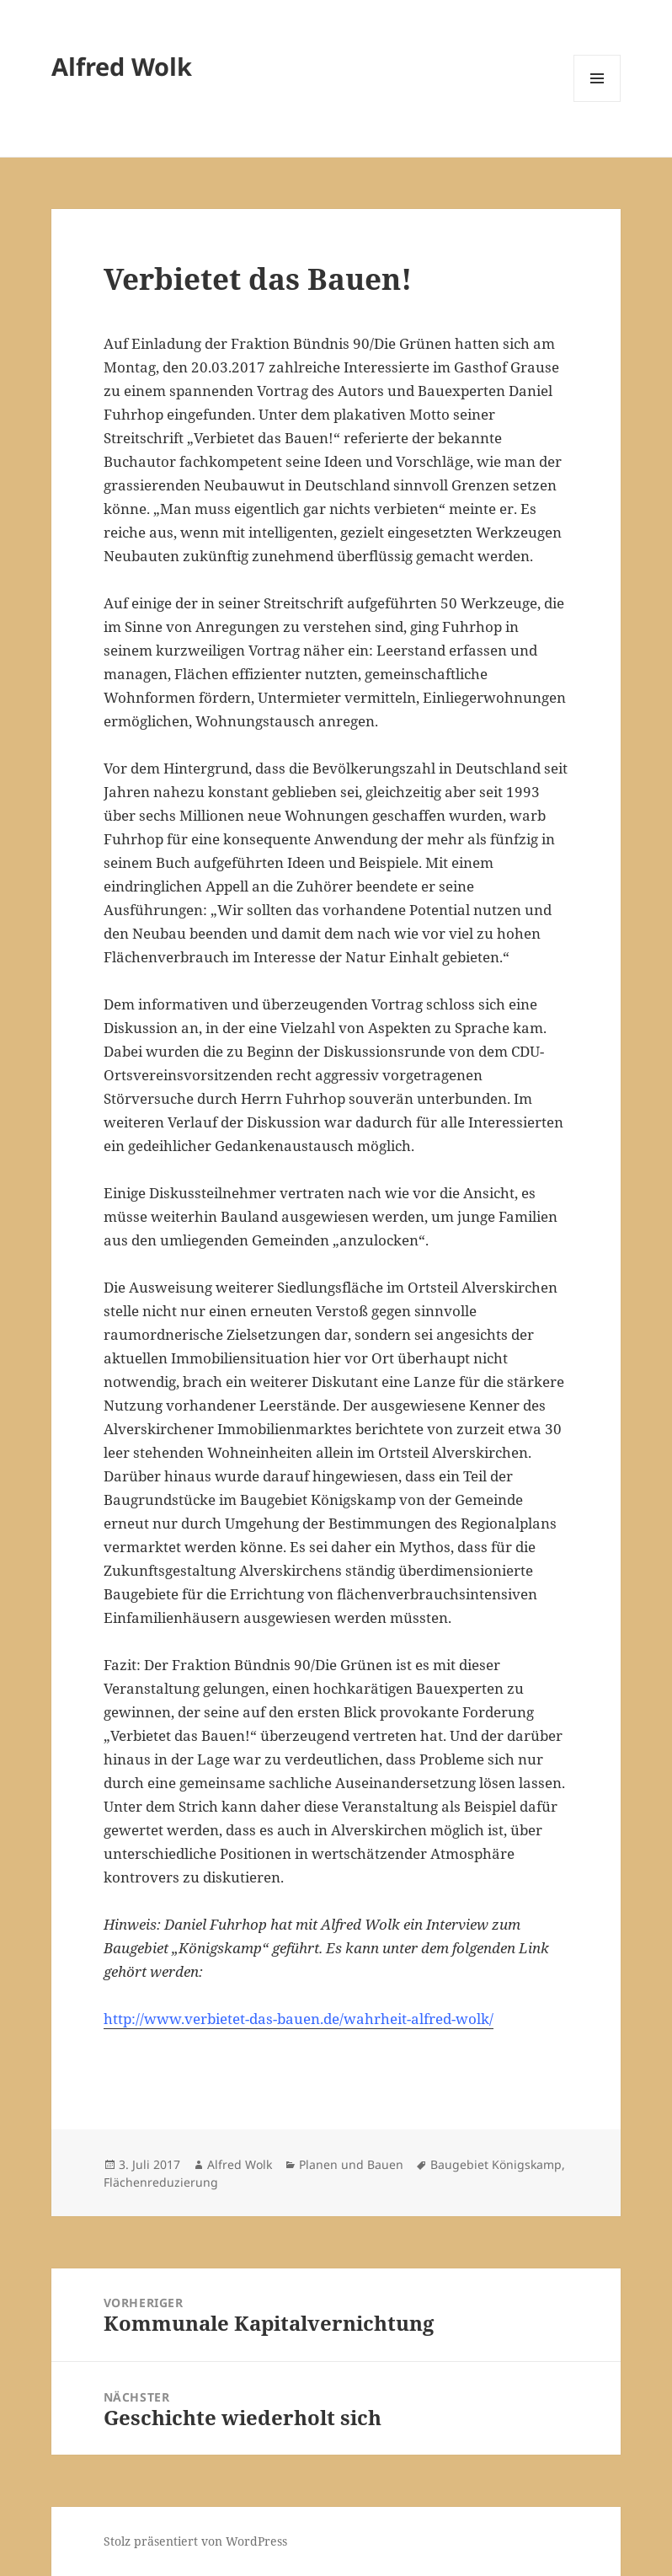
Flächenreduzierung (161, 2182)
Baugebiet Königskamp (496, 2164)
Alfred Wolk (121, 66)
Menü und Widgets (597, 101)
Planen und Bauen (351, 2164)
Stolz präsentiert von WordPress (195, 2541)
